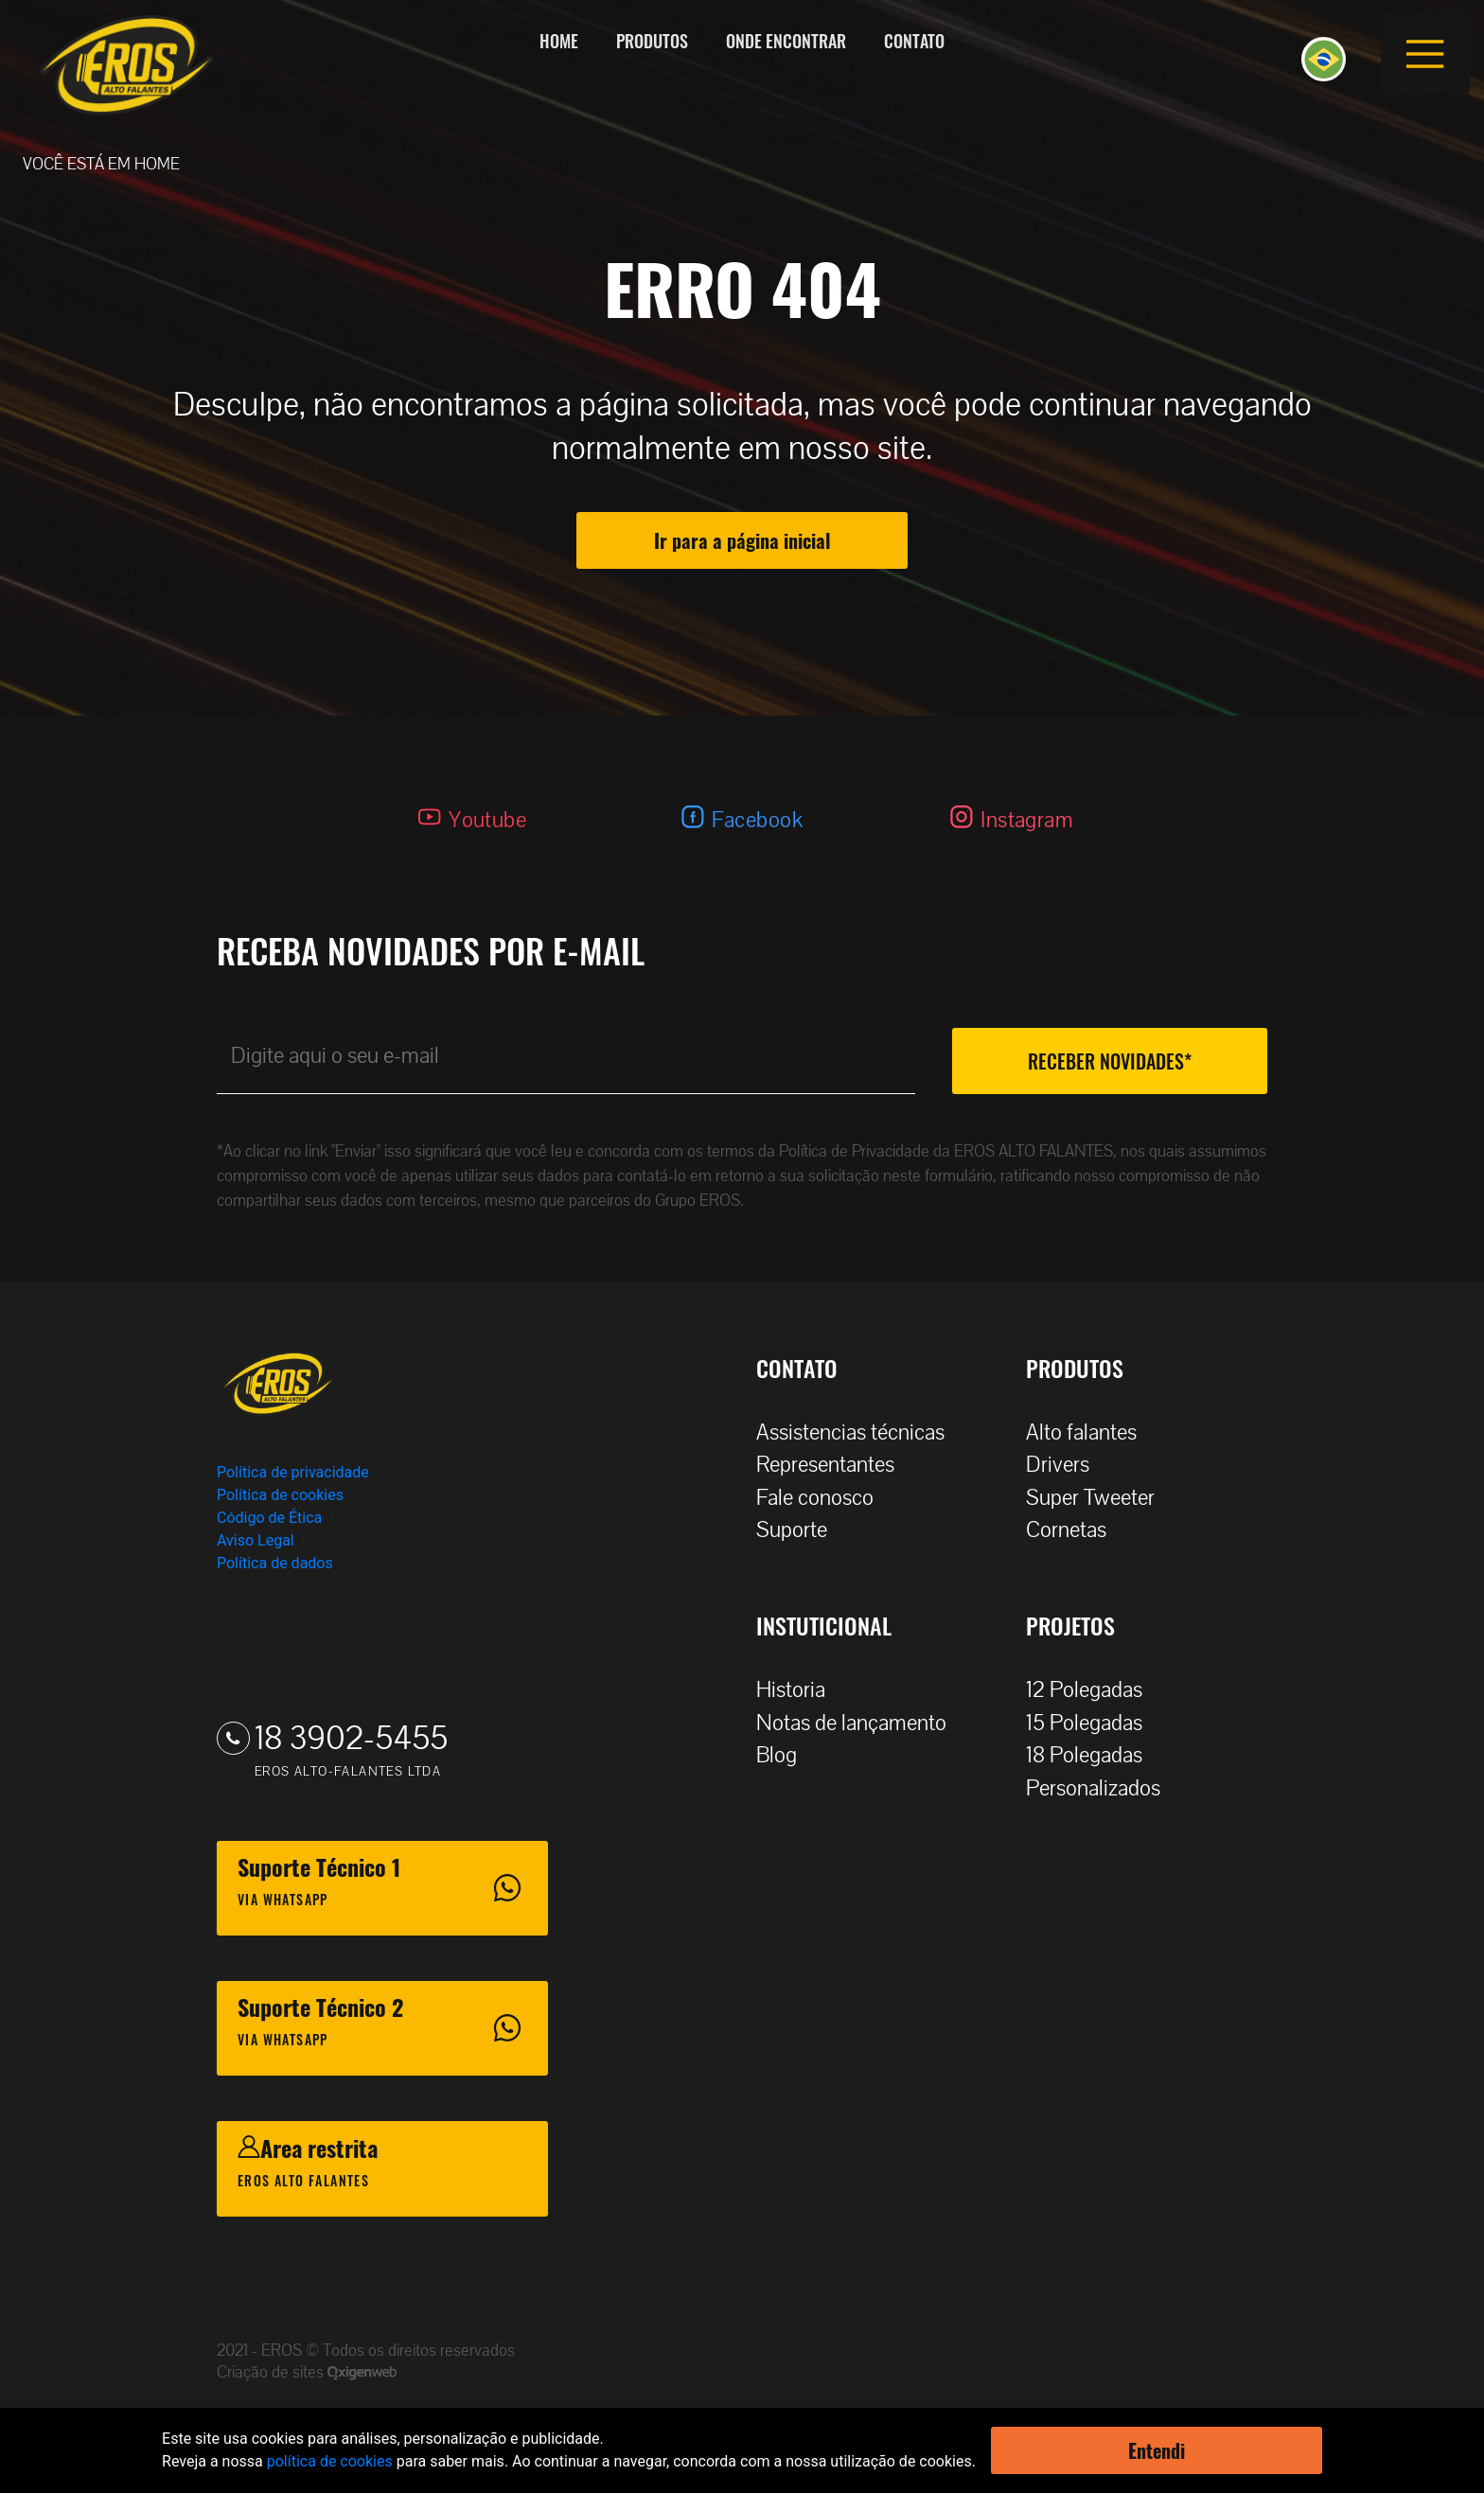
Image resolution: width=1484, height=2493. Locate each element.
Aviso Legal (255, 1540)
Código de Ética (269, 1518)
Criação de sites (272, 2372)
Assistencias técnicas (859, 1432)
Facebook (757, 820)
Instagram (1026, 820)
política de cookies (330, 2461)
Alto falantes (1091, 1432)
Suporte (801, 1530)
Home (558, 40)
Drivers (1067, 1464)
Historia (800, 1690)
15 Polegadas (1093, 1723)
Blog (786, 1755)
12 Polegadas (1093, 1690)
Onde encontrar (786, 40)
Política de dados (275, 1563)
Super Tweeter (1090, 1497)
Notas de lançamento (860, 1723)
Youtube (487, 820)
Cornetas (1075, 1530)
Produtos (652, 40)
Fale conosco (824, 1497)
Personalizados (1102, 1788)
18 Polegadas (1093, 1755)
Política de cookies (280, 1495)
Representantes (834, 1464)
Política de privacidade (293, 1472)
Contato (914, 40)
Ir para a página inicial (742, 540)
